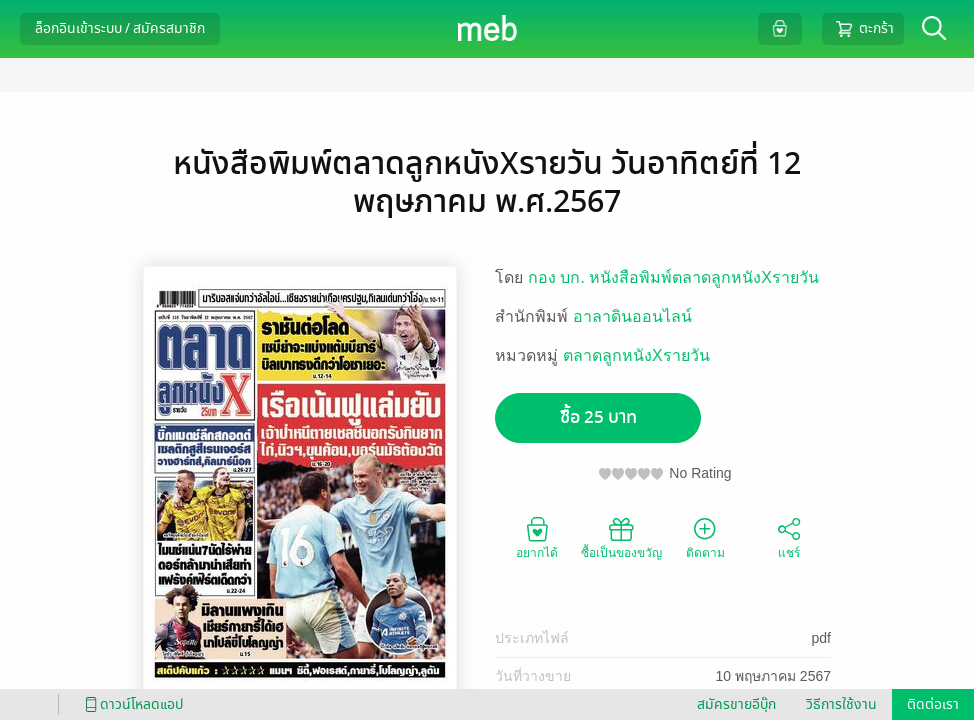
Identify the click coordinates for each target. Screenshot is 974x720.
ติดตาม (705, 537)
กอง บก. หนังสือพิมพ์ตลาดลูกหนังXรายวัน (673, 277)
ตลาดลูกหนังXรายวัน (636, 355)
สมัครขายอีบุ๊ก (736, 704)
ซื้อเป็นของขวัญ (621, 537)
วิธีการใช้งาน (841, 704)
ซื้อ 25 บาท (598, 417)
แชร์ (789, 537)
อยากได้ (537, 537)
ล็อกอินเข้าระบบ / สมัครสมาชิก (120, 28)
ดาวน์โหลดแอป (131, 704)
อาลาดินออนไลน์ (632, 316)
